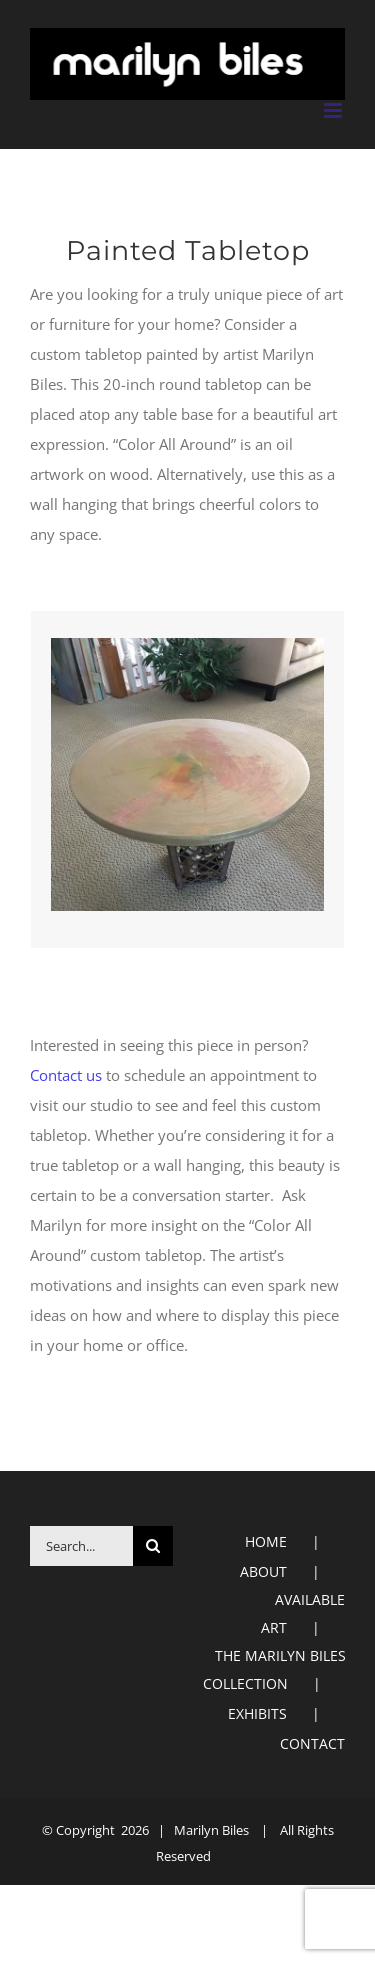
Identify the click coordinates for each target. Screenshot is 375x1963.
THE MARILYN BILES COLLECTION (274, 1669)
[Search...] (81, 1546)
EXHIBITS (257, 1713)
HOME (266, 1541)
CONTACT (312, 1743)
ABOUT (263, 1571)
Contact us (66, 1075)
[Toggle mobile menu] (334, 110)
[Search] (153, 1546)
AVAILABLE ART (303, 1613)
